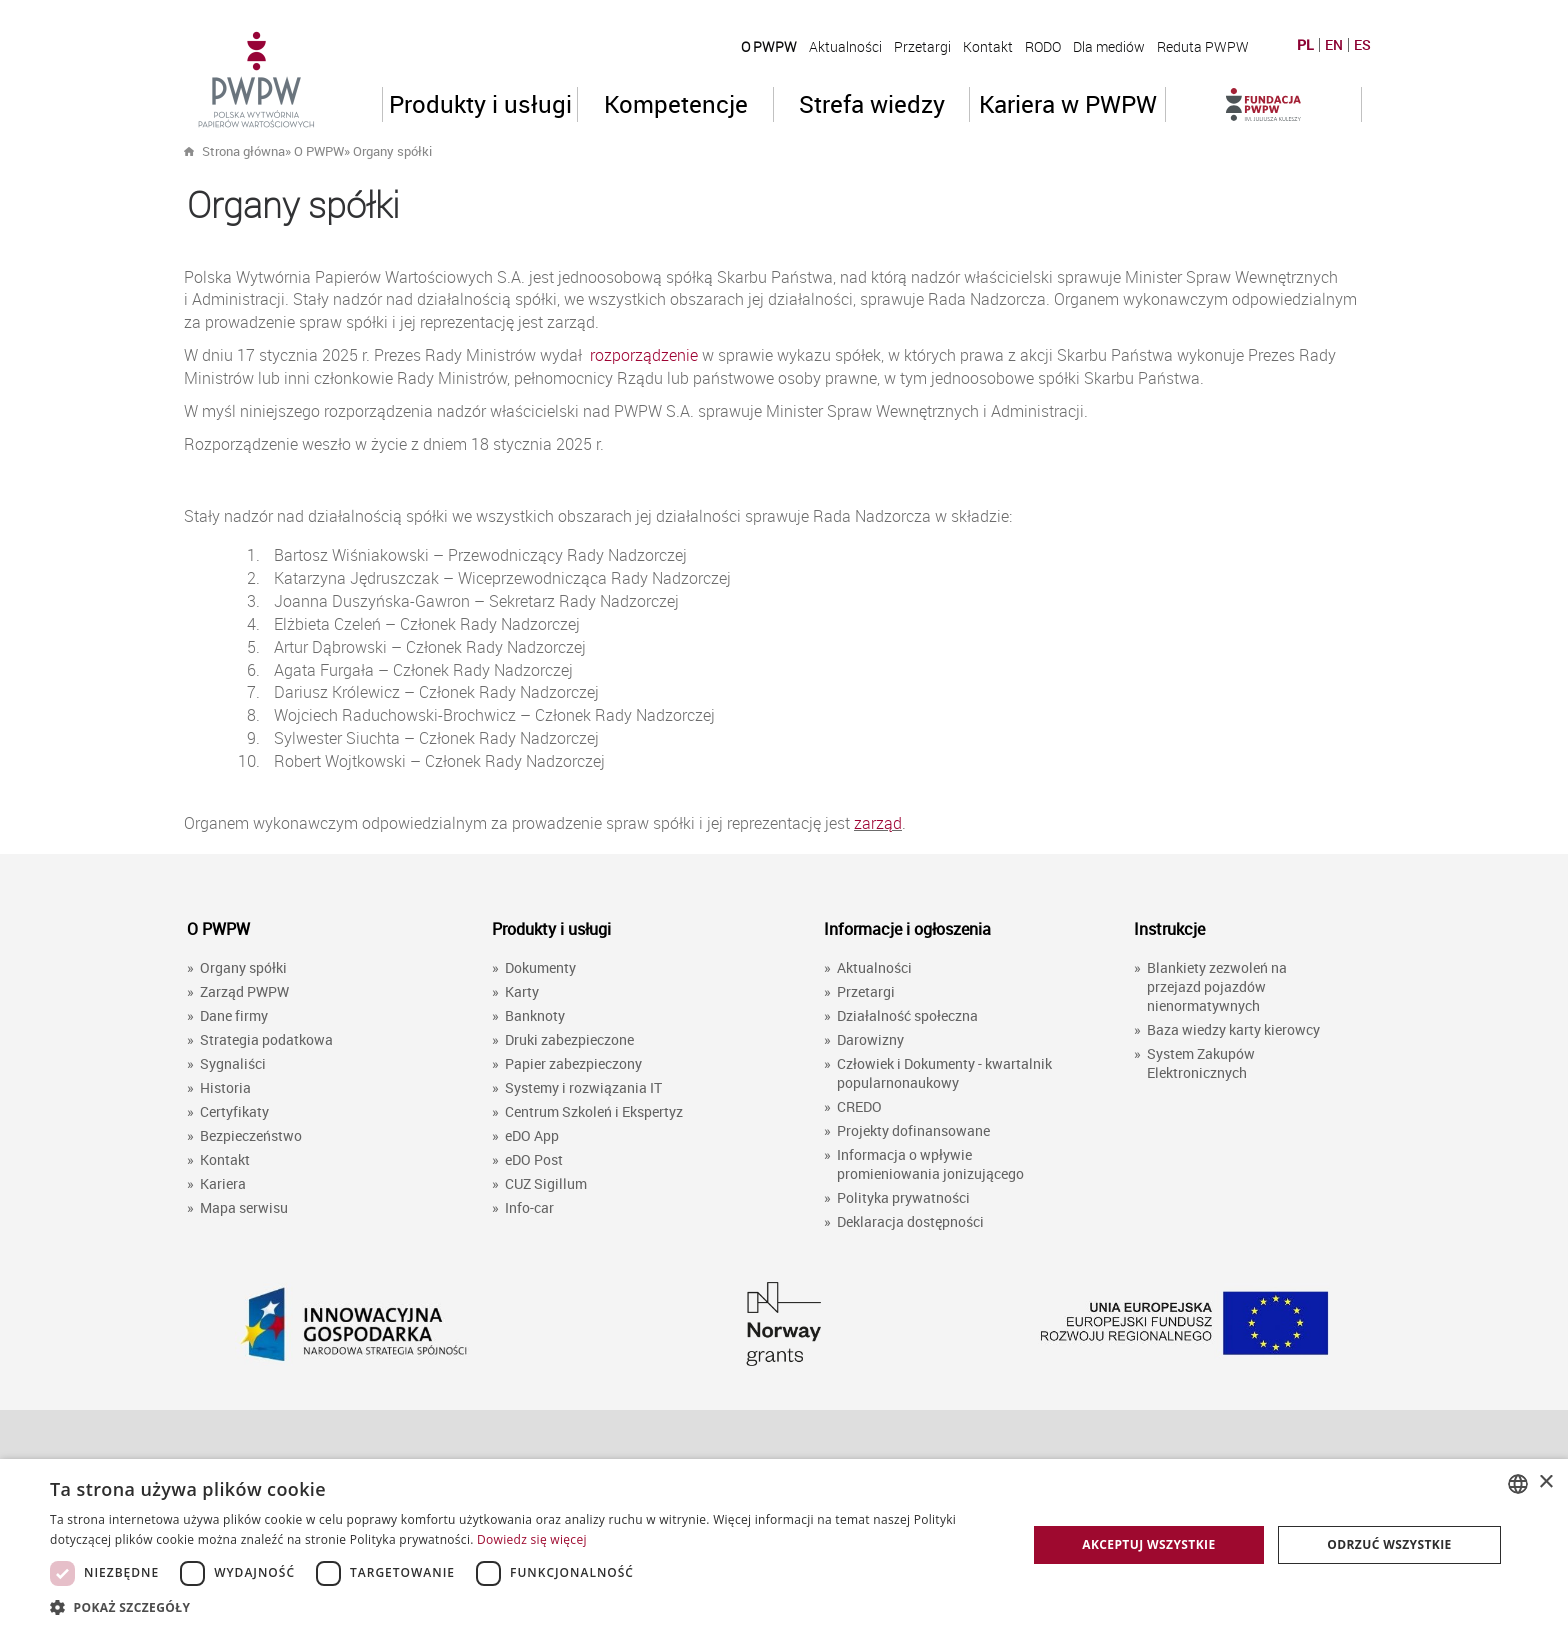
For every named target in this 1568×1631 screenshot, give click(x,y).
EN (1334, 45)
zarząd (878, 823)
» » (358, 151)
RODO (1043, 46)
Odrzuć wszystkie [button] (1389, 1544)
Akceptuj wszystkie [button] (1148, 1544)
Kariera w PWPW (1068, 104)
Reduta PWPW (1203, 46)
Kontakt (988, 46)
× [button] (1545, 1482)
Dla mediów (1109, 46)
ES (1362, 45)
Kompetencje (676, 104)
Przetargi (922, 46)
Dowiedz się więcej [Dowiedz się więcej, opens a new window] (532, 1539)
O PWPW (769, 46)
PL (1305, 45)
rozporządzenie (644, 355)
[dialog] (784, 1545)
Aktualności (845, 46)
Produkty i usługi (480, 104)
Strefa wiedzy (872, 104)
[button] (524, 1606)
